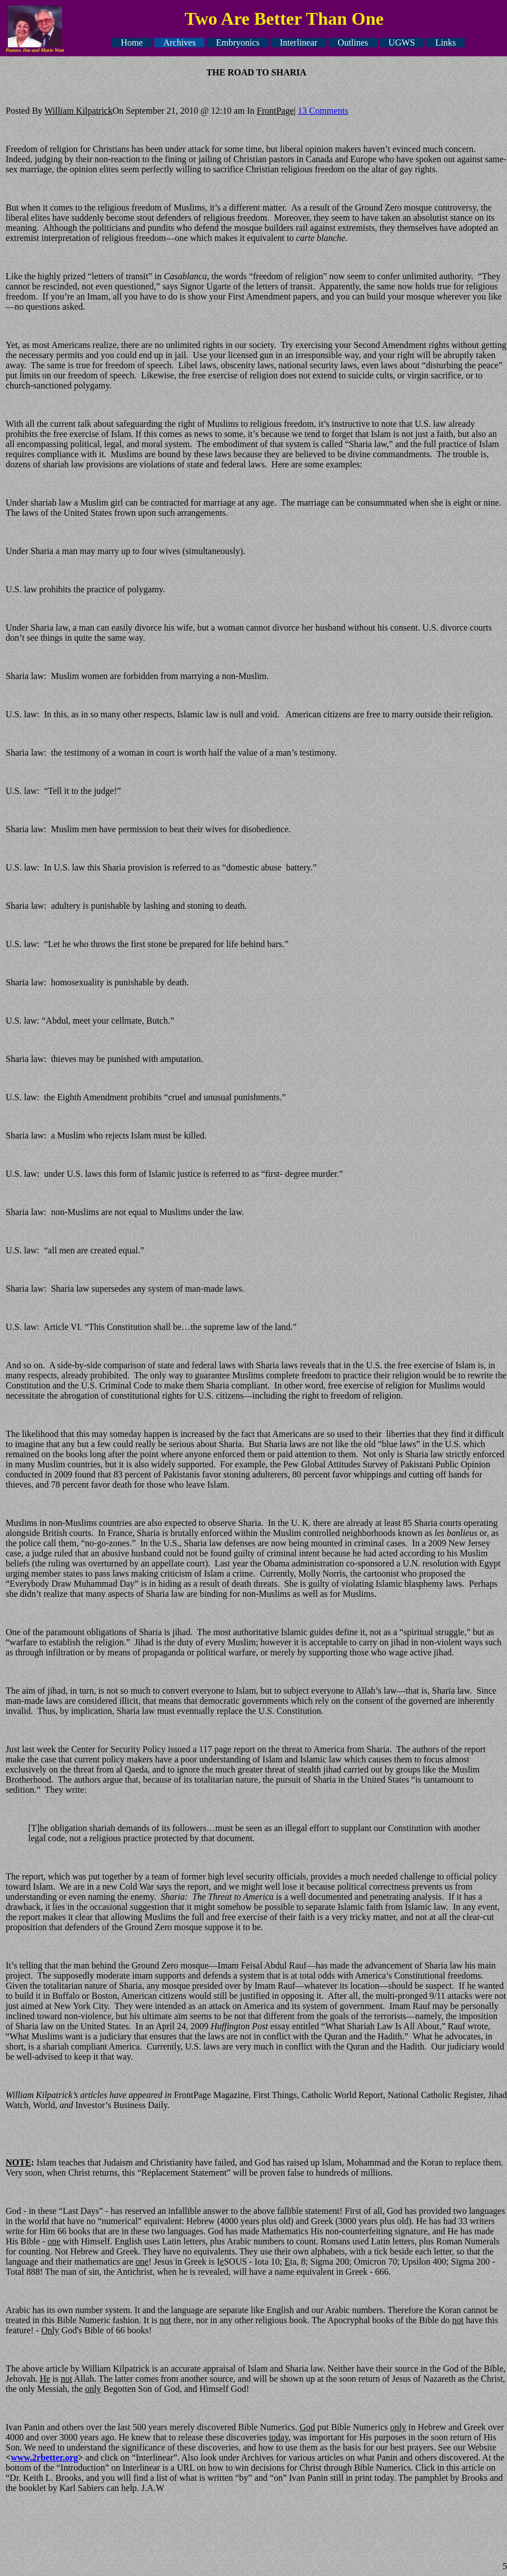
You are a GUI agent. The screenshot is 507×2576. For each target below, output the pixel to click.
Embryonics (237, 42)
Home (132, 42)
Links (445, 42)
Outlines (352, 42)
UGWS (402, 42)
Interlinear (299, 42)
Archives (179, 42)
